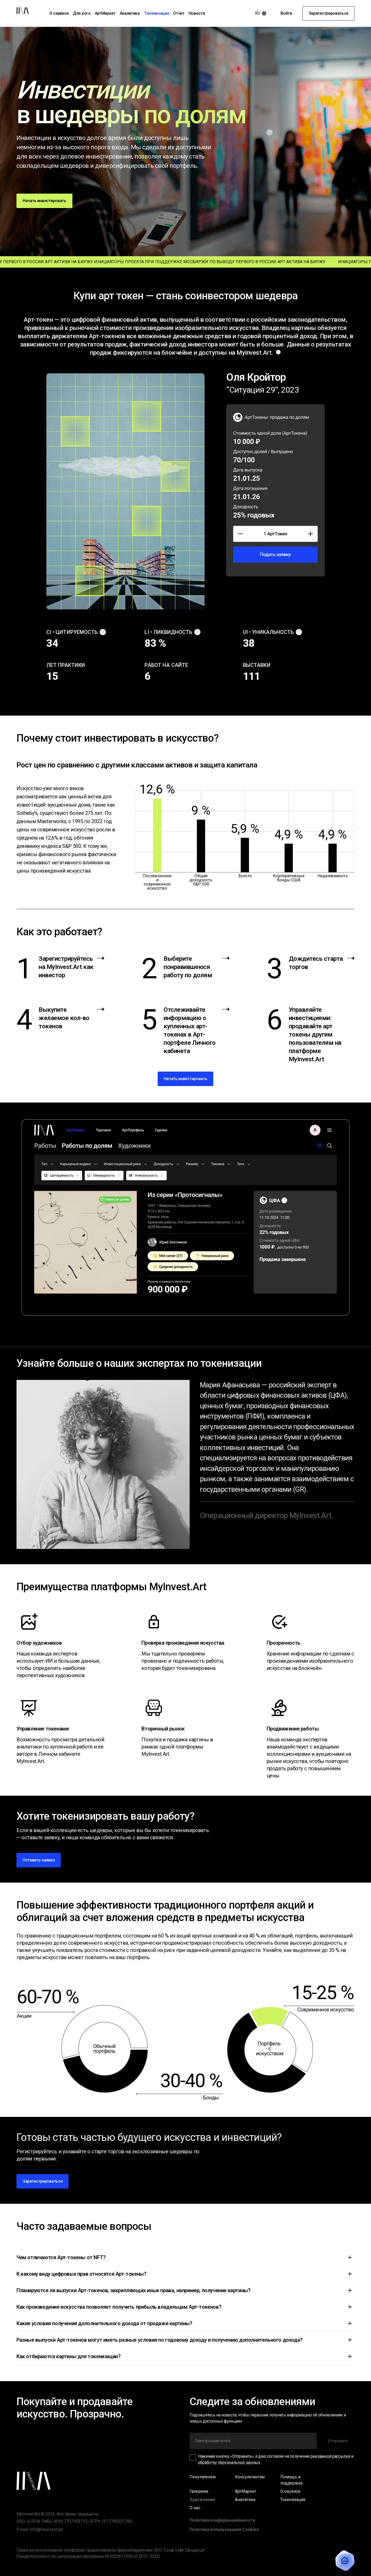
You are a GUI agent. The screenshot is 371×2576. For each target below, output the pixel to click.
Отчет (178, 13)
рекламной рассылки (330, 2456)
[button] (185, 2257)
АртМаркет (105, 13)
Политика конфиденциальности (222, 2520)
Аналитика (130, 13)
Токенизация (156, 13)
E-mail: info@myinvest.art (39, 2529)
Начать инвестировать (44, 200)
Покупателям (203, 2476)
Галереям (199, 2491)
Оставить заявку (39, 1860)
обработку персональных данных (229, 2462)
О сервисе (59, 13)
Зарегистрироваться (328, 13)
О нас (195, 2507)
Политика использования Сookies (224, 2529)
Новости (197, 13)
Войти (286, 13)
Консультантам (250, 2476)
